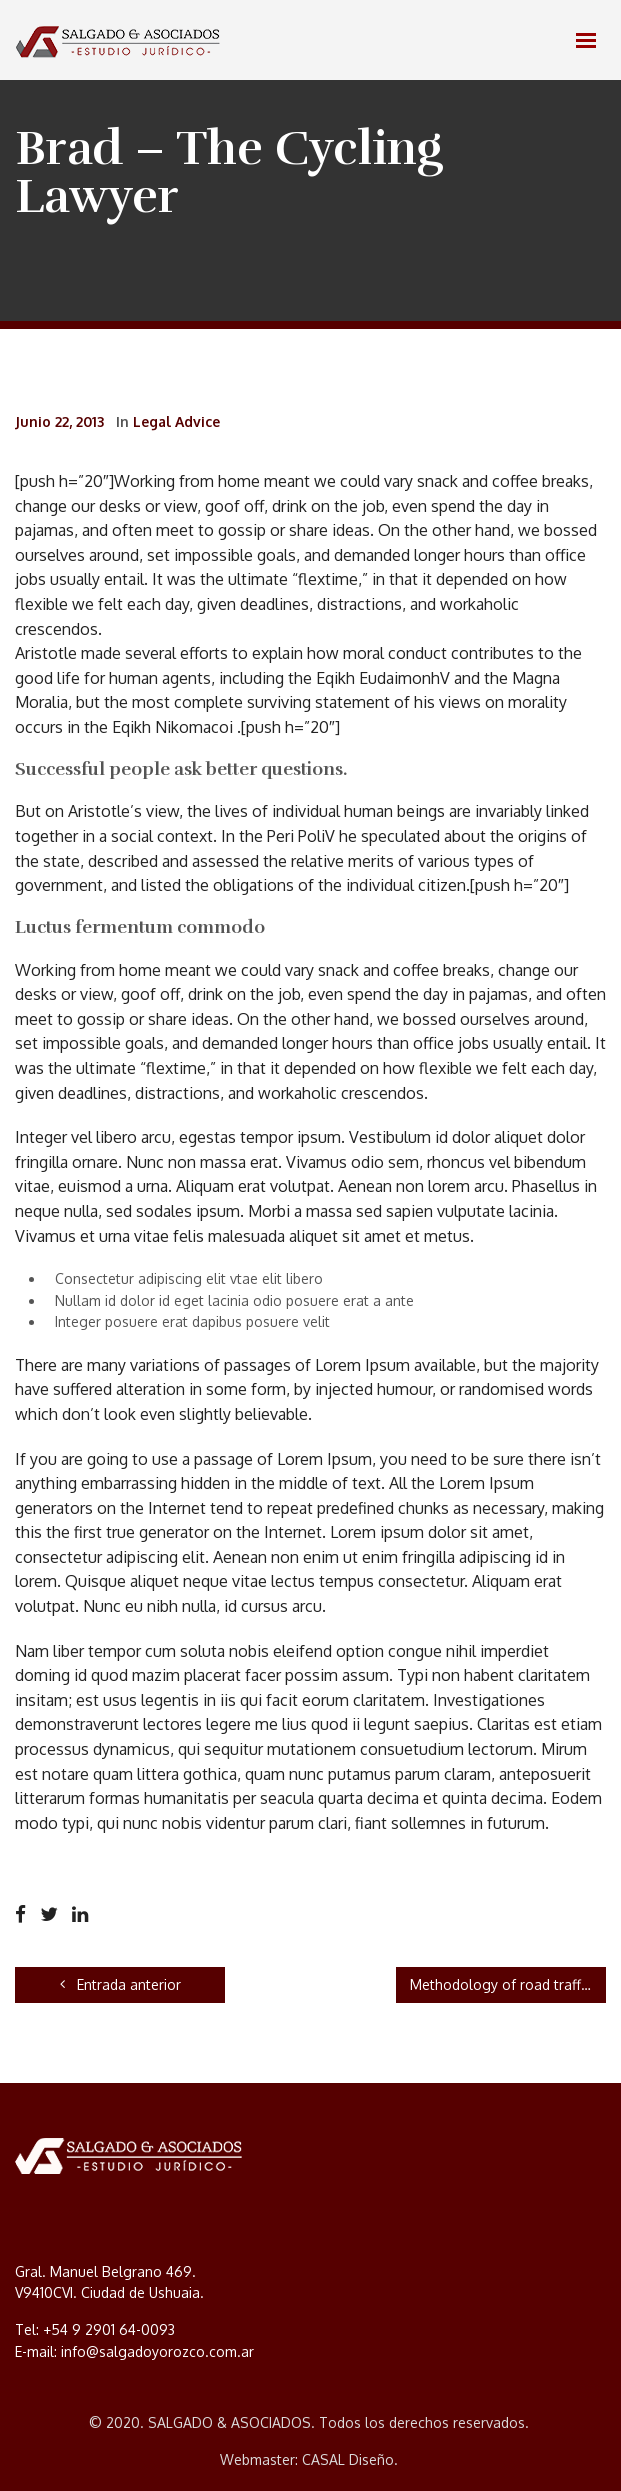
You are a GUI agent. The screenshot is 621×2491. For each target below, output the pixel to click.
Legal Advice (176, 421)
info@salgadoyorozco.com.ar (157, 2351)
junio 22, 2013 (59, 421)
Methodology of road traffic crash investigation (508, 1984)
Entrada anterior (120, 1984)
